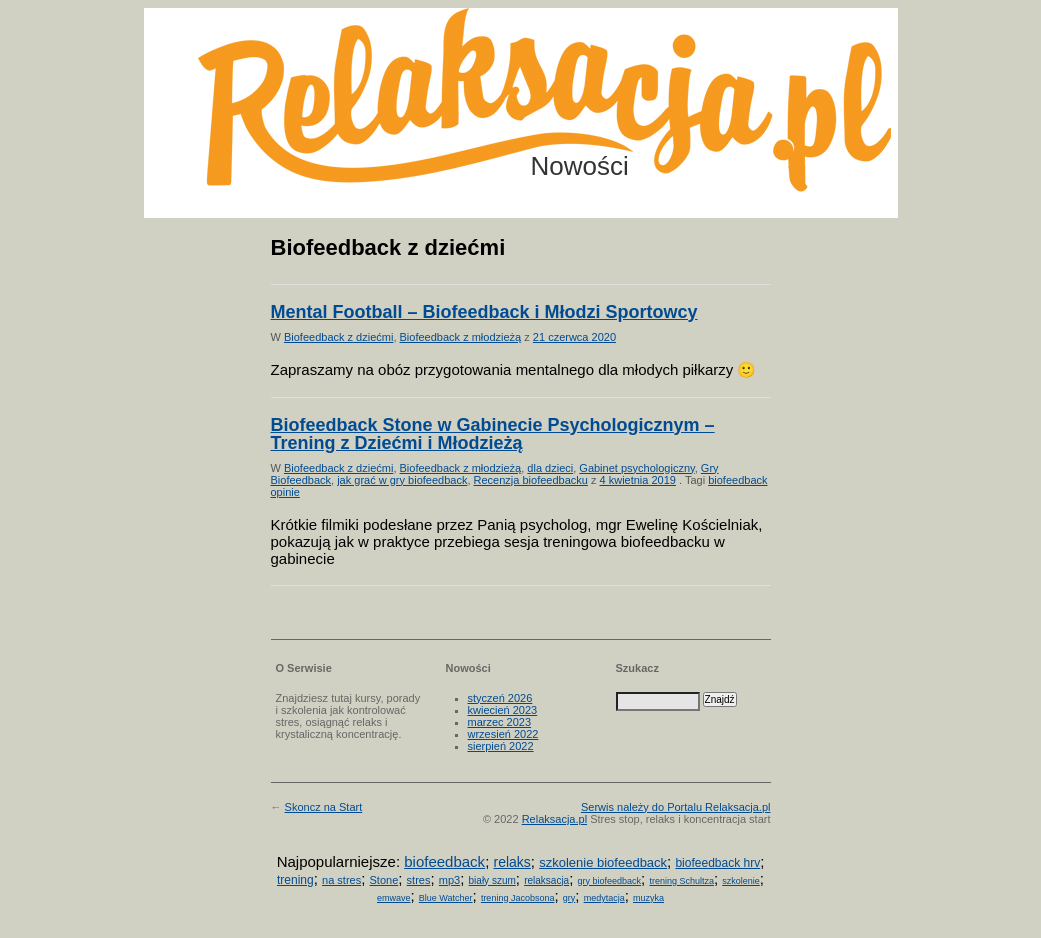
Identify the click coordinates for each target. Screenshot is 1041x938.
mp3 (449, 880)
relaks (511, 862)
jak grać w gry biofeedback (402, 480)
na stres (341, 880)
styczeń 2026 (500, 698)
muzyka (648, 898)
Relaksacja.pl (554, 819)
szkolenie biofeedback (603, 862)
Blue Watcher (446, 898)
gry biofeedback (610, 881)
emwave (394, 898)
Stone (384, 880)
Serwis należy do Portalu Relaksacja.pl (676, 807)
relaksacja (546, 880)
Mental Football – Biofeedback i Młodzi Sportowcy (484, 312)
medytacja (604, 898)
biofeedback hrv (717, 863)
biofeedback (444, 861)
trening (295, 880)
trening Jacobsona (518, 898)
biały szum (492, 880)
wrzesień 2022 (503, 734)
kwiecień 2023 (503, 710)
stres (419, 880)
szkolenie (741, 881)
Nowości (580, 166)
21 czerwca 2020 (574, 337)
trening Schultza (681, 881)
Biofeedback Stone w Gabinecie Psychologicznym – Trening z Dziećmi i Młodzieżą (493, 434)
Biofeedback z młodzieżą (461, 337)
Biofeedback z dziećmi (338, 337)
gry (569, 898)
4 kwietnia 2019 (638, 480)
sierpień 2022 (501, 746)
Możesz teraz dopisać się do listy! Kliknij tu (959, 84)
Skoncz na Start (324, 807)
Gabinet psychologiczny (636, 468)
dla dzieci (550, 468)
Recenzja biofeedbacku (531, 480)
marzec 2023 (500, 722)
